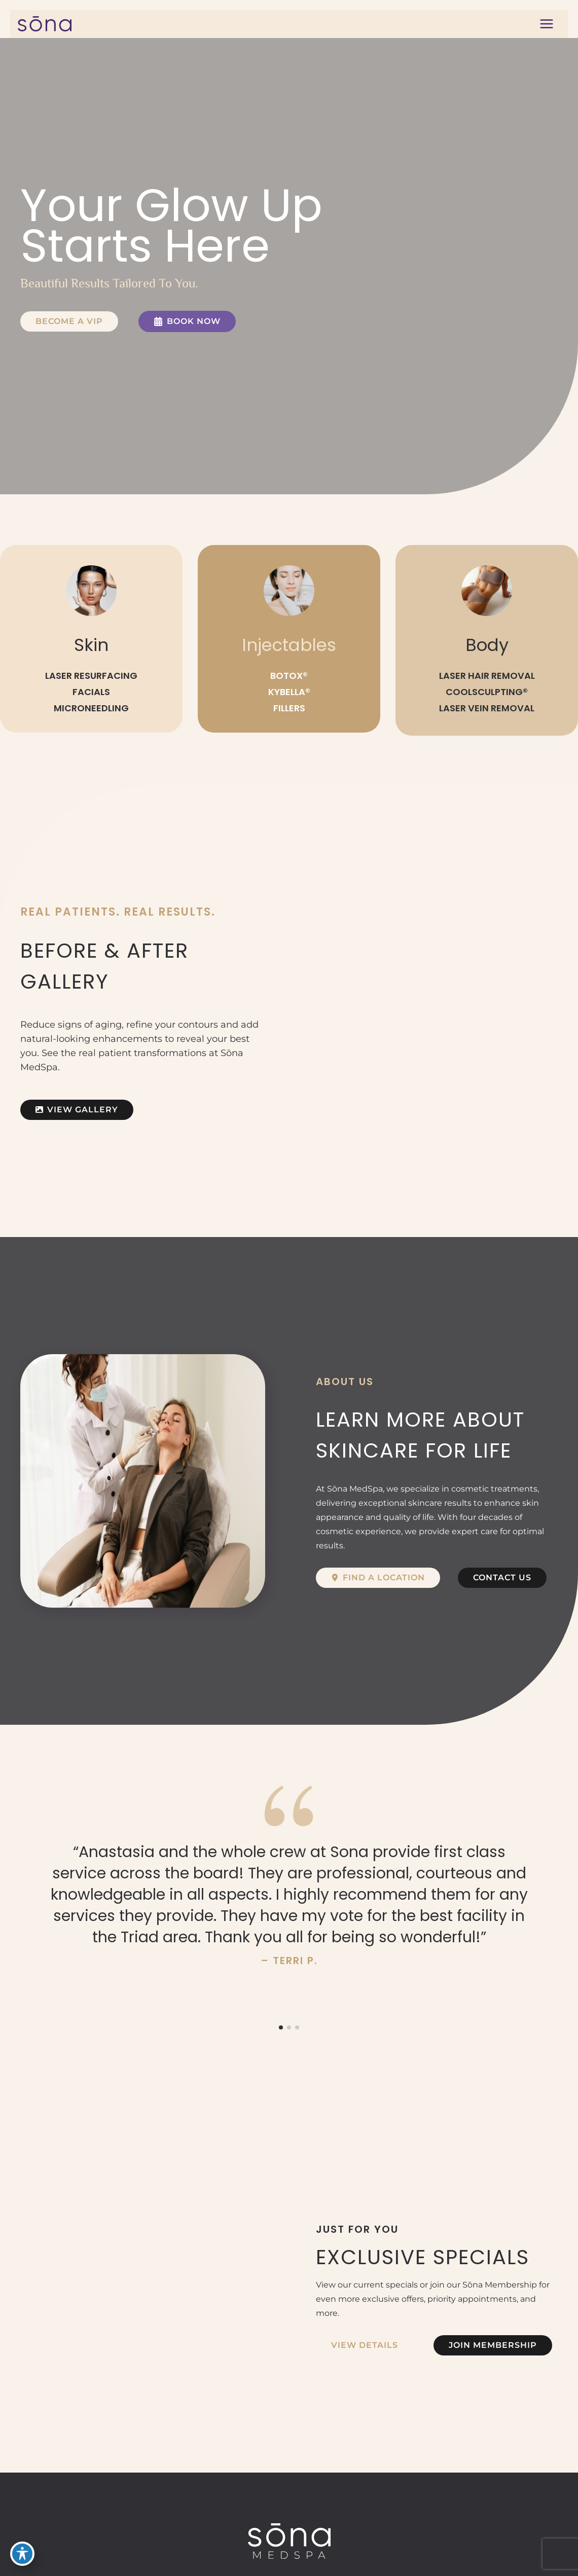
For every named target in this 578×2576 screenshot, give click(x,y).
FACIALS (91, 691)
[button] (69, 321)
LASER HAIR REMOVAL (487, 675)
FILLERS (289, 708)
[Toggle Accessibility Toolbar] (22, 2554)
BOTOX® (289, 675)
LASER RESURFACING (91, 675)
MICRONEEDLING (91, 708)
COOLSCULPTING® (487, 691)
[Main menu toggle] (546, 24)
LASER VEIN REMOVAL (486, 708)
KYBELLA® (289, 691)
